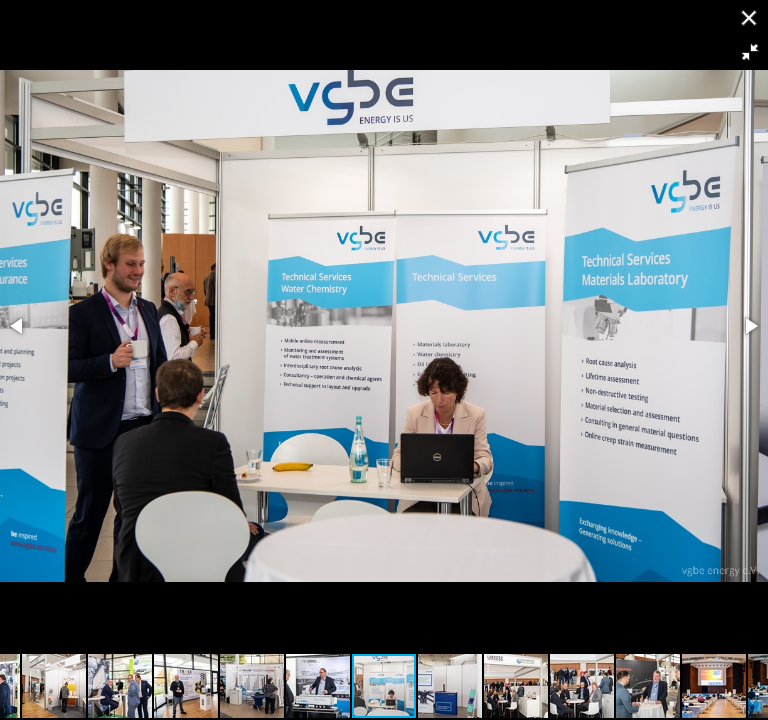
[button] (750, 52)
